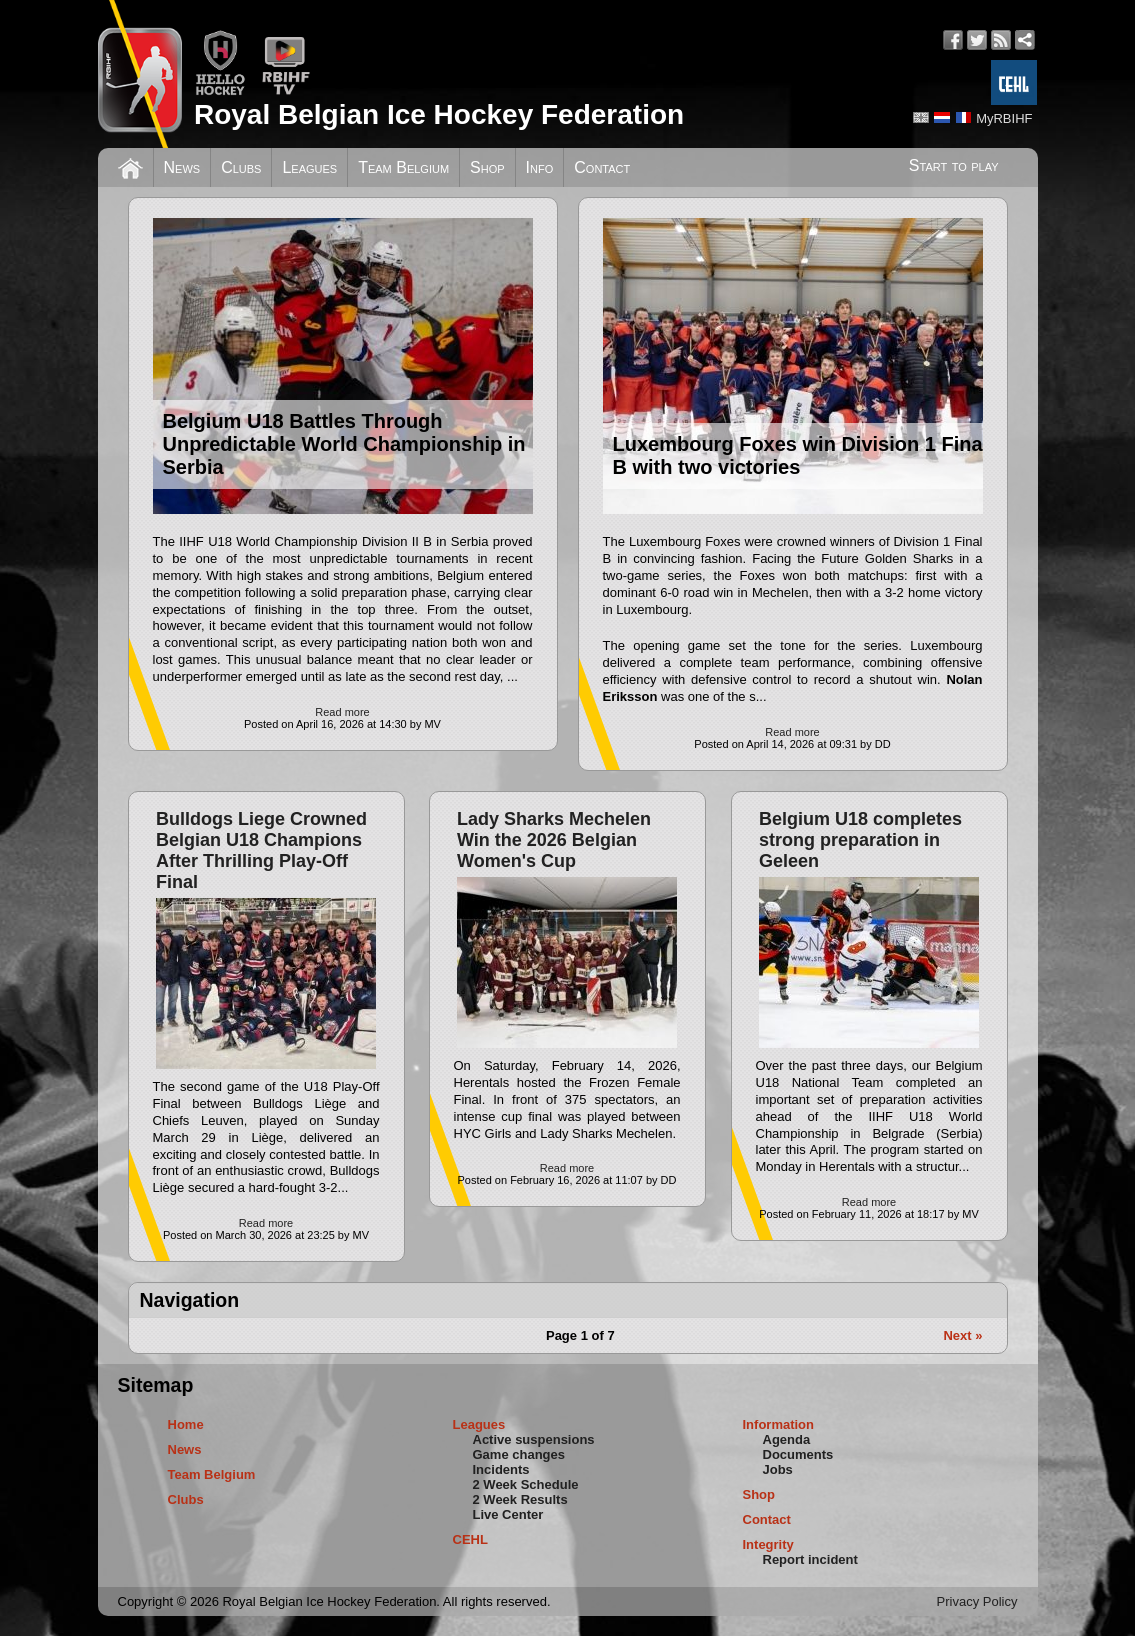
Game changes (519, 1454)
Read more (342, 712)
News (182, 167)
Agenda (787, 1439)
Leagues (309, 167)
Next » (962, 1335)
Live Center (508, 1514)
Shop (487, 167)
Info (540, 167)
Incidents (501, 1469)
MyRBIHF (1004, 118)
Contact (602, 167)
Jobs (778, 1469)
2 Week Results (520, 1499)
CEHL (470, 1539)
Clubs (241, 167)
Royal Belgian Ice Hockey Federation (439, 114)
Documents (798, 1454)
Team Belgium (403, 167)
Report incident (810, 1559)
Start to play (954, 165)
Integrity (768, 1544)
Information (779, 1424)
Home (186, 1424)
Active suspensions (534, 1439)
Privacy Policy (977, 1601)
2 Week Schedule (526, 1484)
